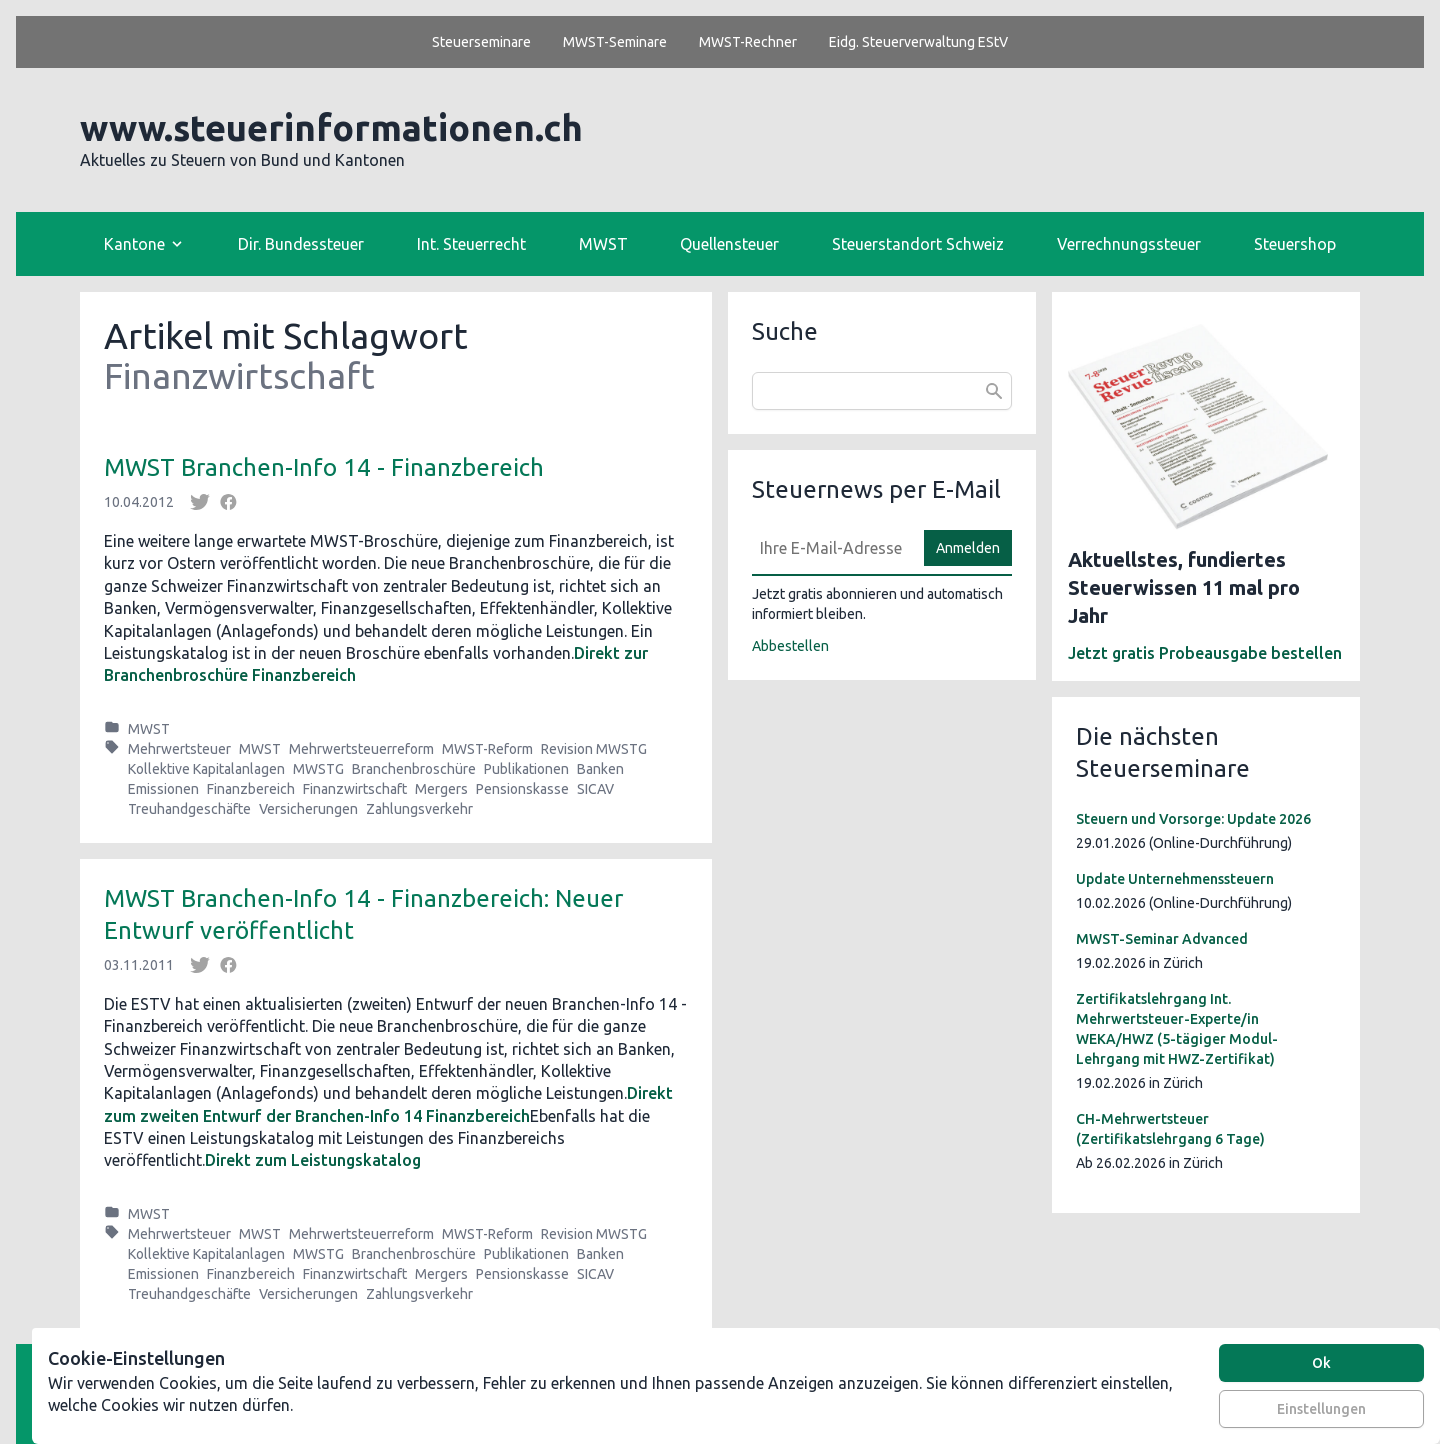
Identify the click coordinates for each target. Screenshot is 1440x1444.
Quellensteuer (729, 244)
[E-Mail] (832, 548)
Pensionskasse (522, 789)
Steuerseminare (481, 42)
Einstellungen (1321, 1409)
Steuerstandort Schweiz (918, 244)
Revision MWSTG (594, 749)
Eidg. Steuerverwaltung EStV (918, 42)
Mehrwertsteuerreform (361, 749)
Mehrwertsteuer (179, 749)
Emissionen (163, 789)
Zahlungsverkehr (419, 809)
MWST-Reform (487, 749)
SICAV (595, 789)
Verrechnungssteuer (1129, 244)
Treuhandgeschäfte (189, 809)
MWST (603, 244)
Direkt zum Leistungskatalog (313, 1160)
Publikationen (526, 769)
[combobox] (882, 391)
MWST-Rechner (748, 42)
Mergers (441, 789)
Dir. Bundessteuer (301, 244)
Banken (600, 769)
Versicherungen (308, 809)
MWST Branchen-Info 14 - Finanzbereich (324, 467)
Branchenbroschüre (414, 769)
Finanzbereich (251, 789)
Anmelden (968, 548)
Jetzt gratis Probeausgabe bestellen (1205, 653)
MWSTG (318, 769)
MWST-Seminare (615, 42)
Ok (1321, 1363)
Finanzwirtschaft (355, 789)
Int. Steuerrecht (471, 244)
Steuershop (1295, 244)
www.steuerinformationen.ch (331, 127)
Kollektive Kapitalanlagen (206, 769)
